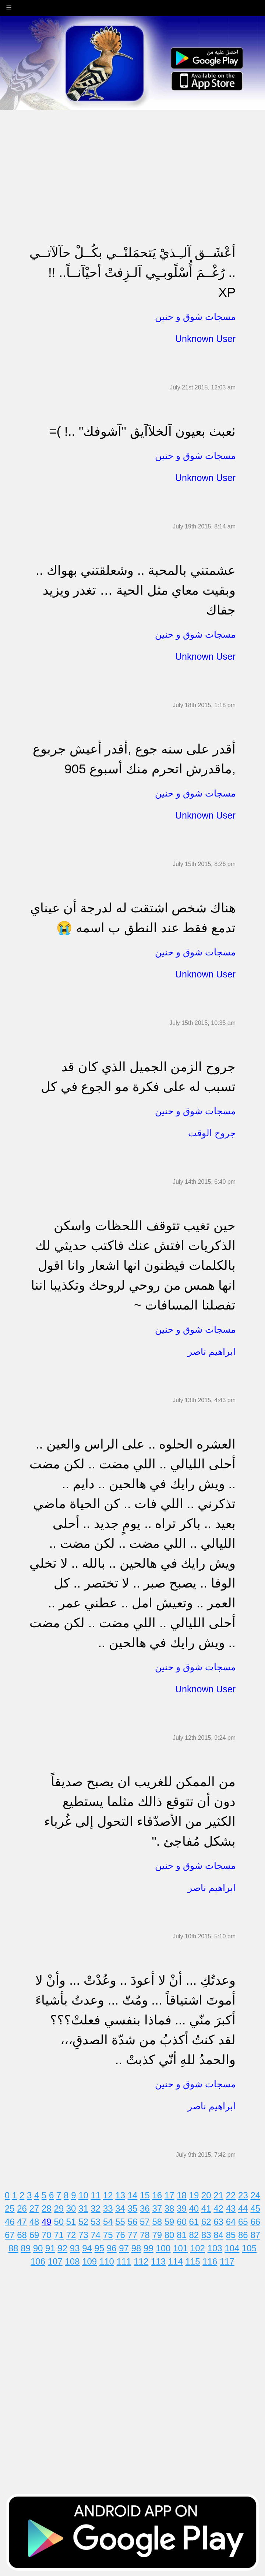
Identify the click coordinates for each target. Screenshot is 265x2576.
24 (255, 2195)
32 (96, 2208)
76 (120, 2235)
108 (72, 2261)
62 (206, 2222)
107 (55, 2261)
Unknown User (205, 339)
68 (22, 2235)
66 (255, 2222)
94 (87, 2248)
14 (133, 2195)
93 (75, 2248)
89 (26, 2248)
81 (182, 2235)
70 (47, 2235)
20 (206, 2195)
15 (145, 2195)
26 (22, 2208)
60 (182, 2222)
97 (124, 2248)
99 (148, 2248)
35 (133, 2208)
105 (249, 2248)
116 (209, 2261)
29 (59, 2208)
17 (169, 2195)
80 (169, 2235)
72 (71, 2235)
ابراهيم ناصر (212, 1351)
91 (50, 2248)
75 (108, 2235)
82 (194, 2235)
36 (145, 2208)
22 (231, 2195)
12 (108, 2195)
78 (145, 2235)
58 (157, 2222)
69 (34, 2235)
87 (255, 2235)
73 (83, 2235)
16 (157, 2195)
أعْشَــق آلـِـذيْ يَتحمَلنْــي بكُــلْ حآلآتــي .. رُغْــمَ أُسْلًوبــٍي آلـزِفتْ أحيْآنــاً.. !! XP (132, 272)
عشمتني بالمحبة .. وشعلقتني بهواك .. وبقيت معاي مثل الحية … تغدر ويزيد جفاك (136, 590)
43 (231, 2208)
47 (22, 2222)
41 (206, 2208)
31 (83, 2208)
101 (180, 2248)
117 (227, 2261)
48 (34, 2222)
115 (192, 2261)
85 (231, 2235)
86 (243, 2235)
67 (10, 2235)
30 (71, 2208)
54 (108, 2222)
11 (96, 2195)
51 (71, 2222)
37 (157, 2208)
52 (83, 2222)
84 (218, 2235)
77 (133, 2235)
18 (182, 2195)
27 (34, 2208)
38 (169, 2208)
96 (112, 2248)
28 (47, 2208)
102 (197, 2248)
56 (133, 2222)
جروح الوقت (212, 1133)
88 (13, 2248)
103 (215, 2248)
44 (243, 2208)
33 (108, 2208)
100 (163, 2248)
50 (59, 2222)
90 (38, 2248)
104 (232, 2248)
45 (255, 2208)
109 (89, 2261)
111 (124, 2261)
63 (218, 2222)
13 (120, 2195)
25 (10, 2208)
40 (194, 2208)
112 (141, 2261)
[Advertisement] (132, 161)
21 (218, 2195)
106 (38, 2261)
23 (243, 2195)
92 (62, 2248)
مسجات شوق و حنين (195, 316)
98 (136, 2248)
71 (59, 2235)
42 (218, 2208)
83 (206, 2235)
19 (194, 2195)
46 (10, 2222)
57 (145, 2222)
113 (158, 2261)
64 (231, 2222)
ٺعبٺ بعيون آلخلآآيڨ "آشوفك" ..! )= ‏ (141, 431)
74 (96, 2235)
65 (243, 2222)
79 (157, 2235)
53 (96, 2222)
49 (47, 2222)
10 (83, 2195)
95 (100, 2248)
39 (182, 2208)
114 (175, 2261)
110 (106, 2261)
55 (120, 2222)
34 (120, 2208)
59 (169, 2222)
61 (194, 2222)
